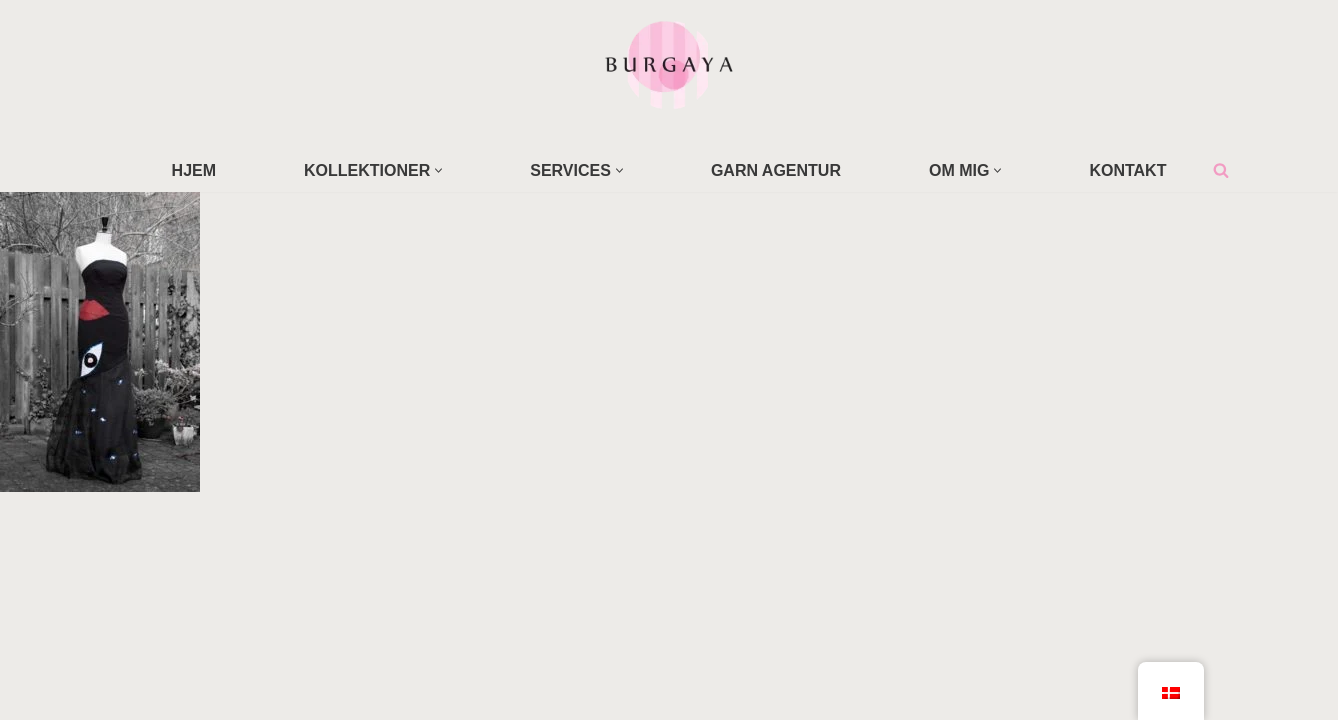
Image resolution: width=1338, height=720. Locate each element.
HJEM (194, 170)
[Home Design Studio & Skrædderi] (669, 64)
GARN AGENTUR (776, 170)
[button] (438, 170)
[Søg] (1221, 170)
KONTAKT (1127, 170)
